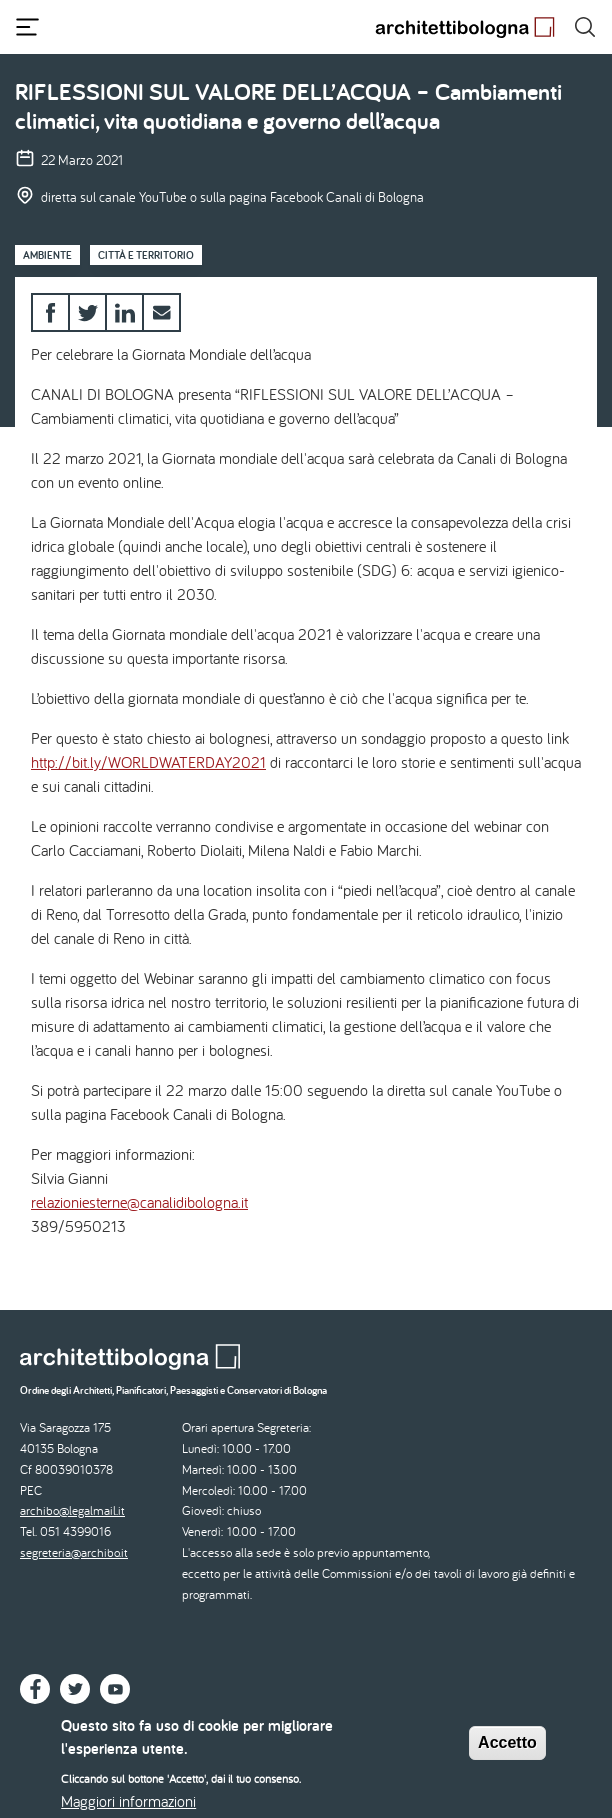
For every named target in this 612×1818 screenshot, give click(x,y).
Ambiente (47, 255)
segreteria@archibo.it (74, 1552)
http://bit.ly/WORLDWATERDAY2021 (148, 762)
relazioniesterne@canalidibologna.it (139, 1202)
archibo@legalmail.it (72, 1510)
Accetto (507, 1751)
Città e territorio (146, 255)
